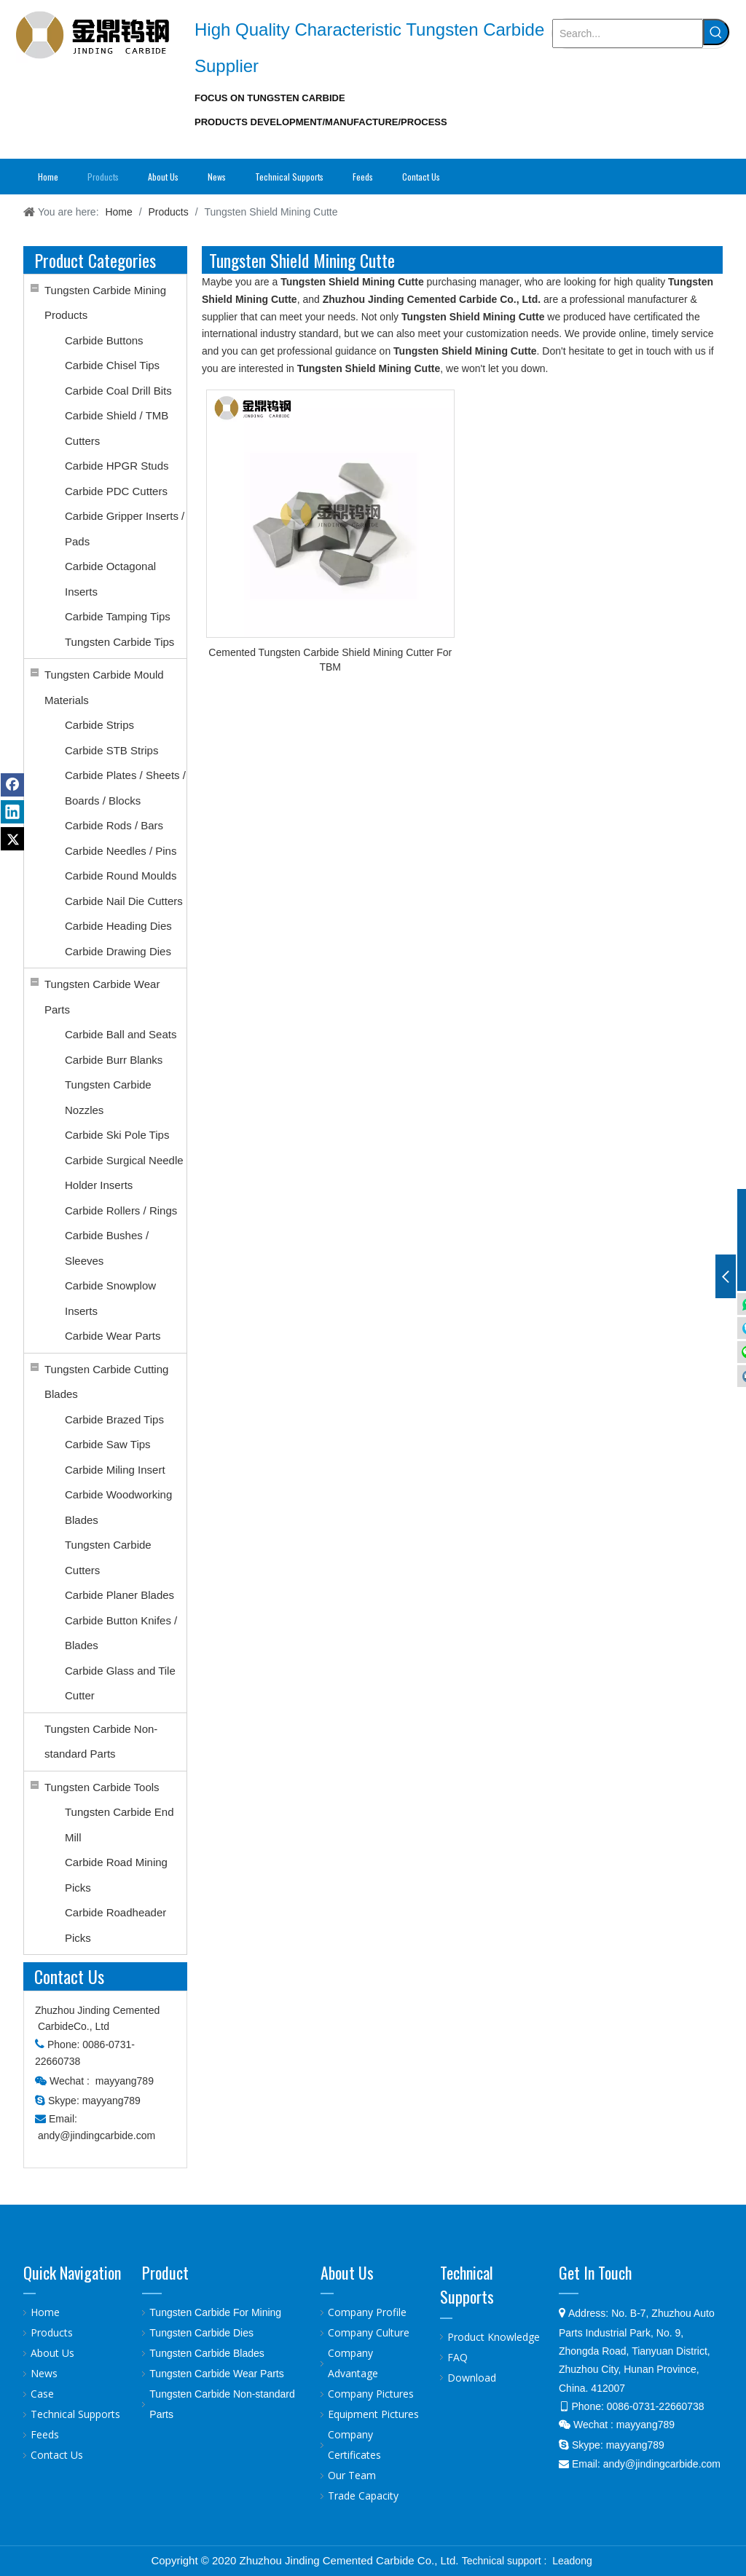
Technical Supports (75, 2414)
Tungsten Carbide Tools (102, 1787)
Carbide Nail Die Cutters (124, 901)
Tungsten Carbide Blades (206, 2353)
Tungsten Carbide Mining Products (105, 303)
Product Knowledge (493, 2337)
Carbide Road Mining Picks (116, 1875)
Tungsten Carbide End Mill (119, 1825)
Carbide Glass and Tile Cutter (120, 1683)
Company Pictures (371, 2394)
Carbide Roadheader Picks (115, 1925)
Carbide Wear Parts (112, 1336)
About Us (52, 2353)
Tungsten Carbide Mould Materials (104, 687)
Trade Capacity (363, 2495)
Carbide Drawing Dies (118, 951)
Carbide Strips (99, 725)
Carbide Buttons (104, 340)
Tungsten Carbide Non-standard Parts (100, 1742)
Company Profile (367, 2312)
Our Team (352, 2475)
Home (45, 2312)
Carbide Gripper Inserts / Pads (124, 529)
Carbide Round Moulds (120, 875)
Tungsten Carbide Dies (201, 2333)
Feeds (45, 2434)
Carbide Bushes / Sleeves (107, 1248)
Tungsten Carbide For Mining (215, 2312)
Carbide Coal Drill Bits (118, 390)
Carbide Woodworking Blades (118, 1507)
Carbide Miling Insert (115, 1469)
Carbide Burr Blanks (113, 1060)
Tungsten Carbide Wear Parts (102, 997)
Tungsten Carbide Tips (119, 642)
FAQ (457, 2357)
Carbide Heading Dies (118, 926)
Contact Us (57, 2455)
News (44, 2373)
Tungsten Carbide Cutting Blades (106, 1382)
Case (42, 2394)
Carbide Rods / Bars (114, 825)
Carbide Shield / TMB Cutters (116, 428)
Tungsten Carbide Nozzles (108, 1097)
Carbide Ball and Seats (120, 1034)
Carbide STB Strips (111, 750)
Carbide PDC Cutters (116, 491)
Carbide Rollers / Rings (121, 1210)
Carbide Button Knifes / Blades (121, 1633)
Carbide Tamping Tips (117, 616)
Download (471, 2378)
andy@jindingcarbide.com (96, 2135)
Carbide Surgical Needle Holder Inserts (124, 1173)
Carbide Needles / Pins (120, 851)
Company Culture (368, 2332)
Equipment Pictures (373, 2414)
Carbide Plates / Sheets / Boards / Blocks (125, 788)
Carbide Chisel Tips (112, 365)
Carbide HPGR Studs (117, 465)
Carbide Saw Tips (108, 1444)
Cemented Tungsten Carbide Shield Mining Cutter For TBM (330, 660)
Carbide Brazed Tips (114, 1419)
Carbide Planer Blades (119, 1595)
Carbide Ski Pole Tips (117, 1135)
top (715, 2513)
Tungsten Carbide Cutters (108, 1557)
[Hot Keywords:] (716, 32)
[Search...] (627, 33)
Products (52, 2332)
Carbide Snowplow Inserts (110, 1298)
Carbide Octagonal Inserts (110, 579)
